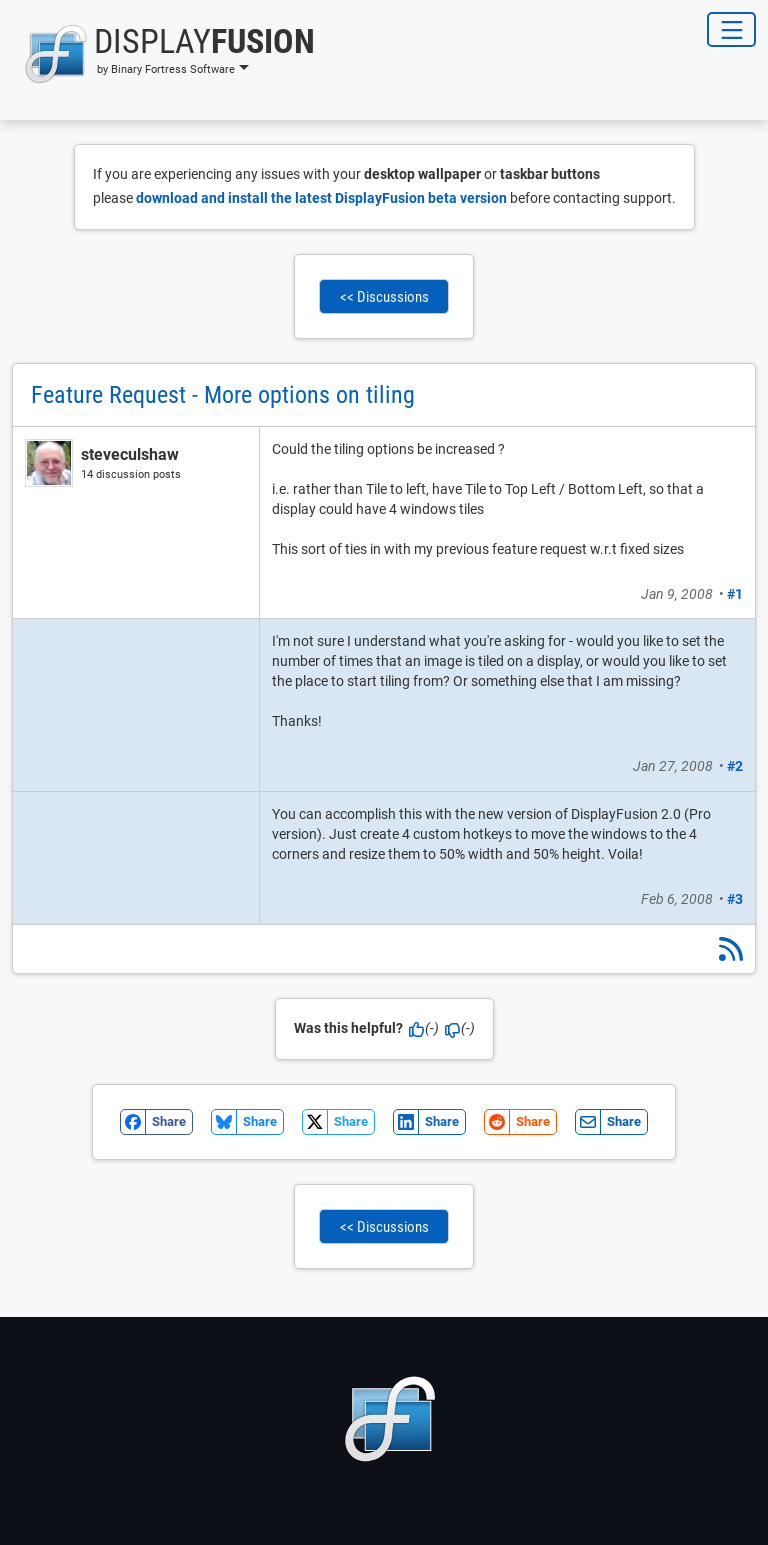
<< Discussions (384, 297)
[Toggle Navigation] (731, 29)
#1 (735, 594)
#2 (735, 766)
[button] (163, 54)
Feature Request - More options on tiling (223, 395)
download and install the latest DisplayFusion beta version (321, 198)
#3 (735, 899)
